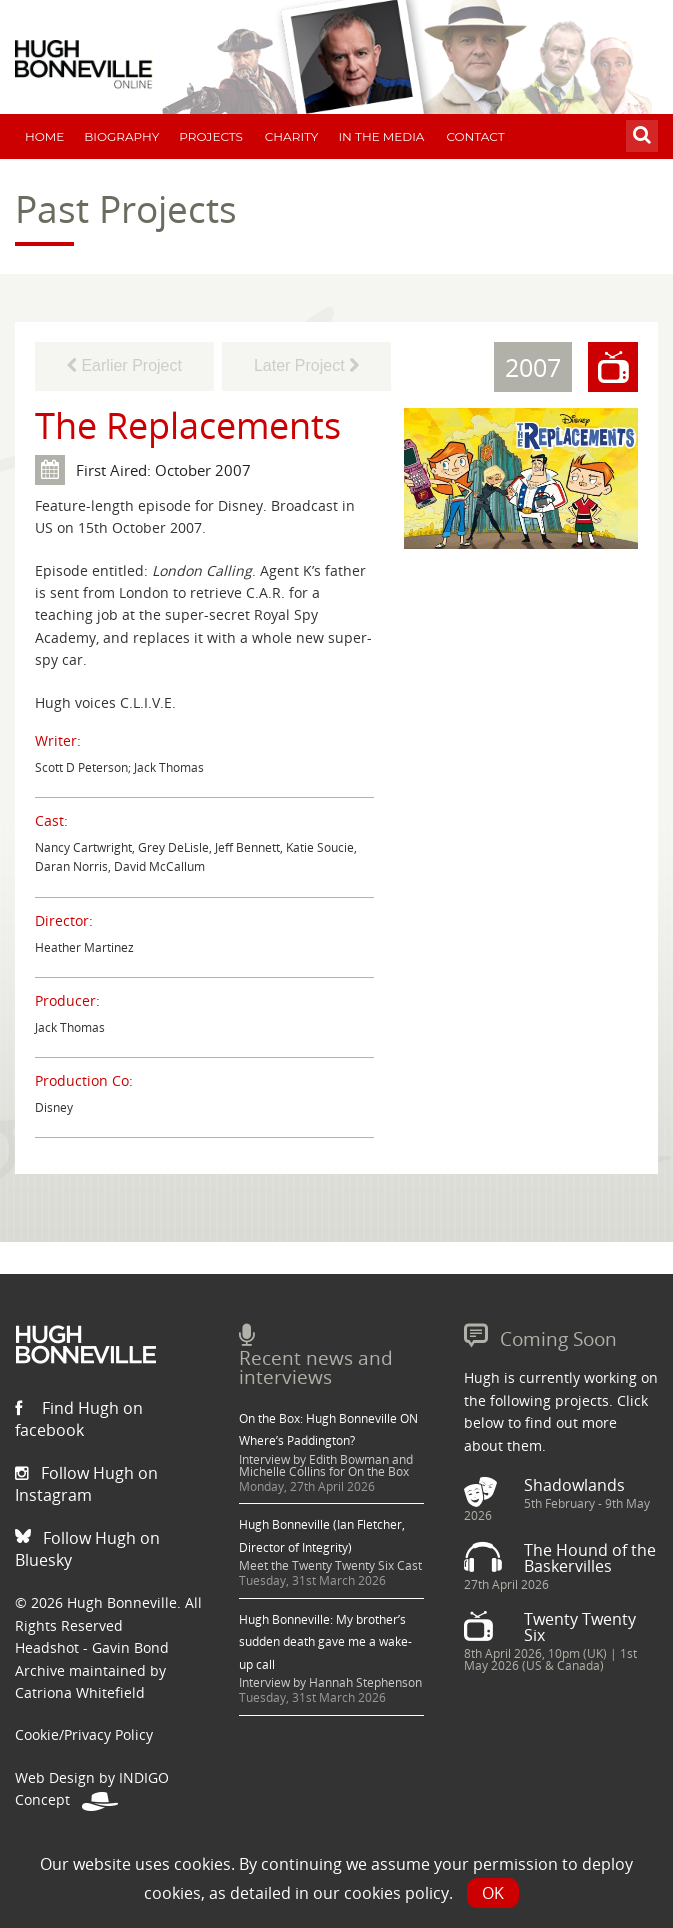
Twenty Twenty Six (580, 1627)
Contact (475, 136)
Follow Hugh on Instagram (86, 1484)
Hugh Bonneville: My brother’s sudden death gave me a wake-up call (325, 1642)
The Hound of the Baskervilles (590, 1558)
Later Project (306, 365)
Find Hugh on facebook (79, 1419)
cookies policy (396, 1893)
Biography (121, 136)
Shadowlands (574, 1485)
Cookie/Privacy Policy (84, 1734)
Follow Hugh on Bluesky (87, 1549)
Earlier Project (124, 365)
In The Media (381, 136)
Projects (211, 136)
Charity (292, 136)
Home (44, 136)
